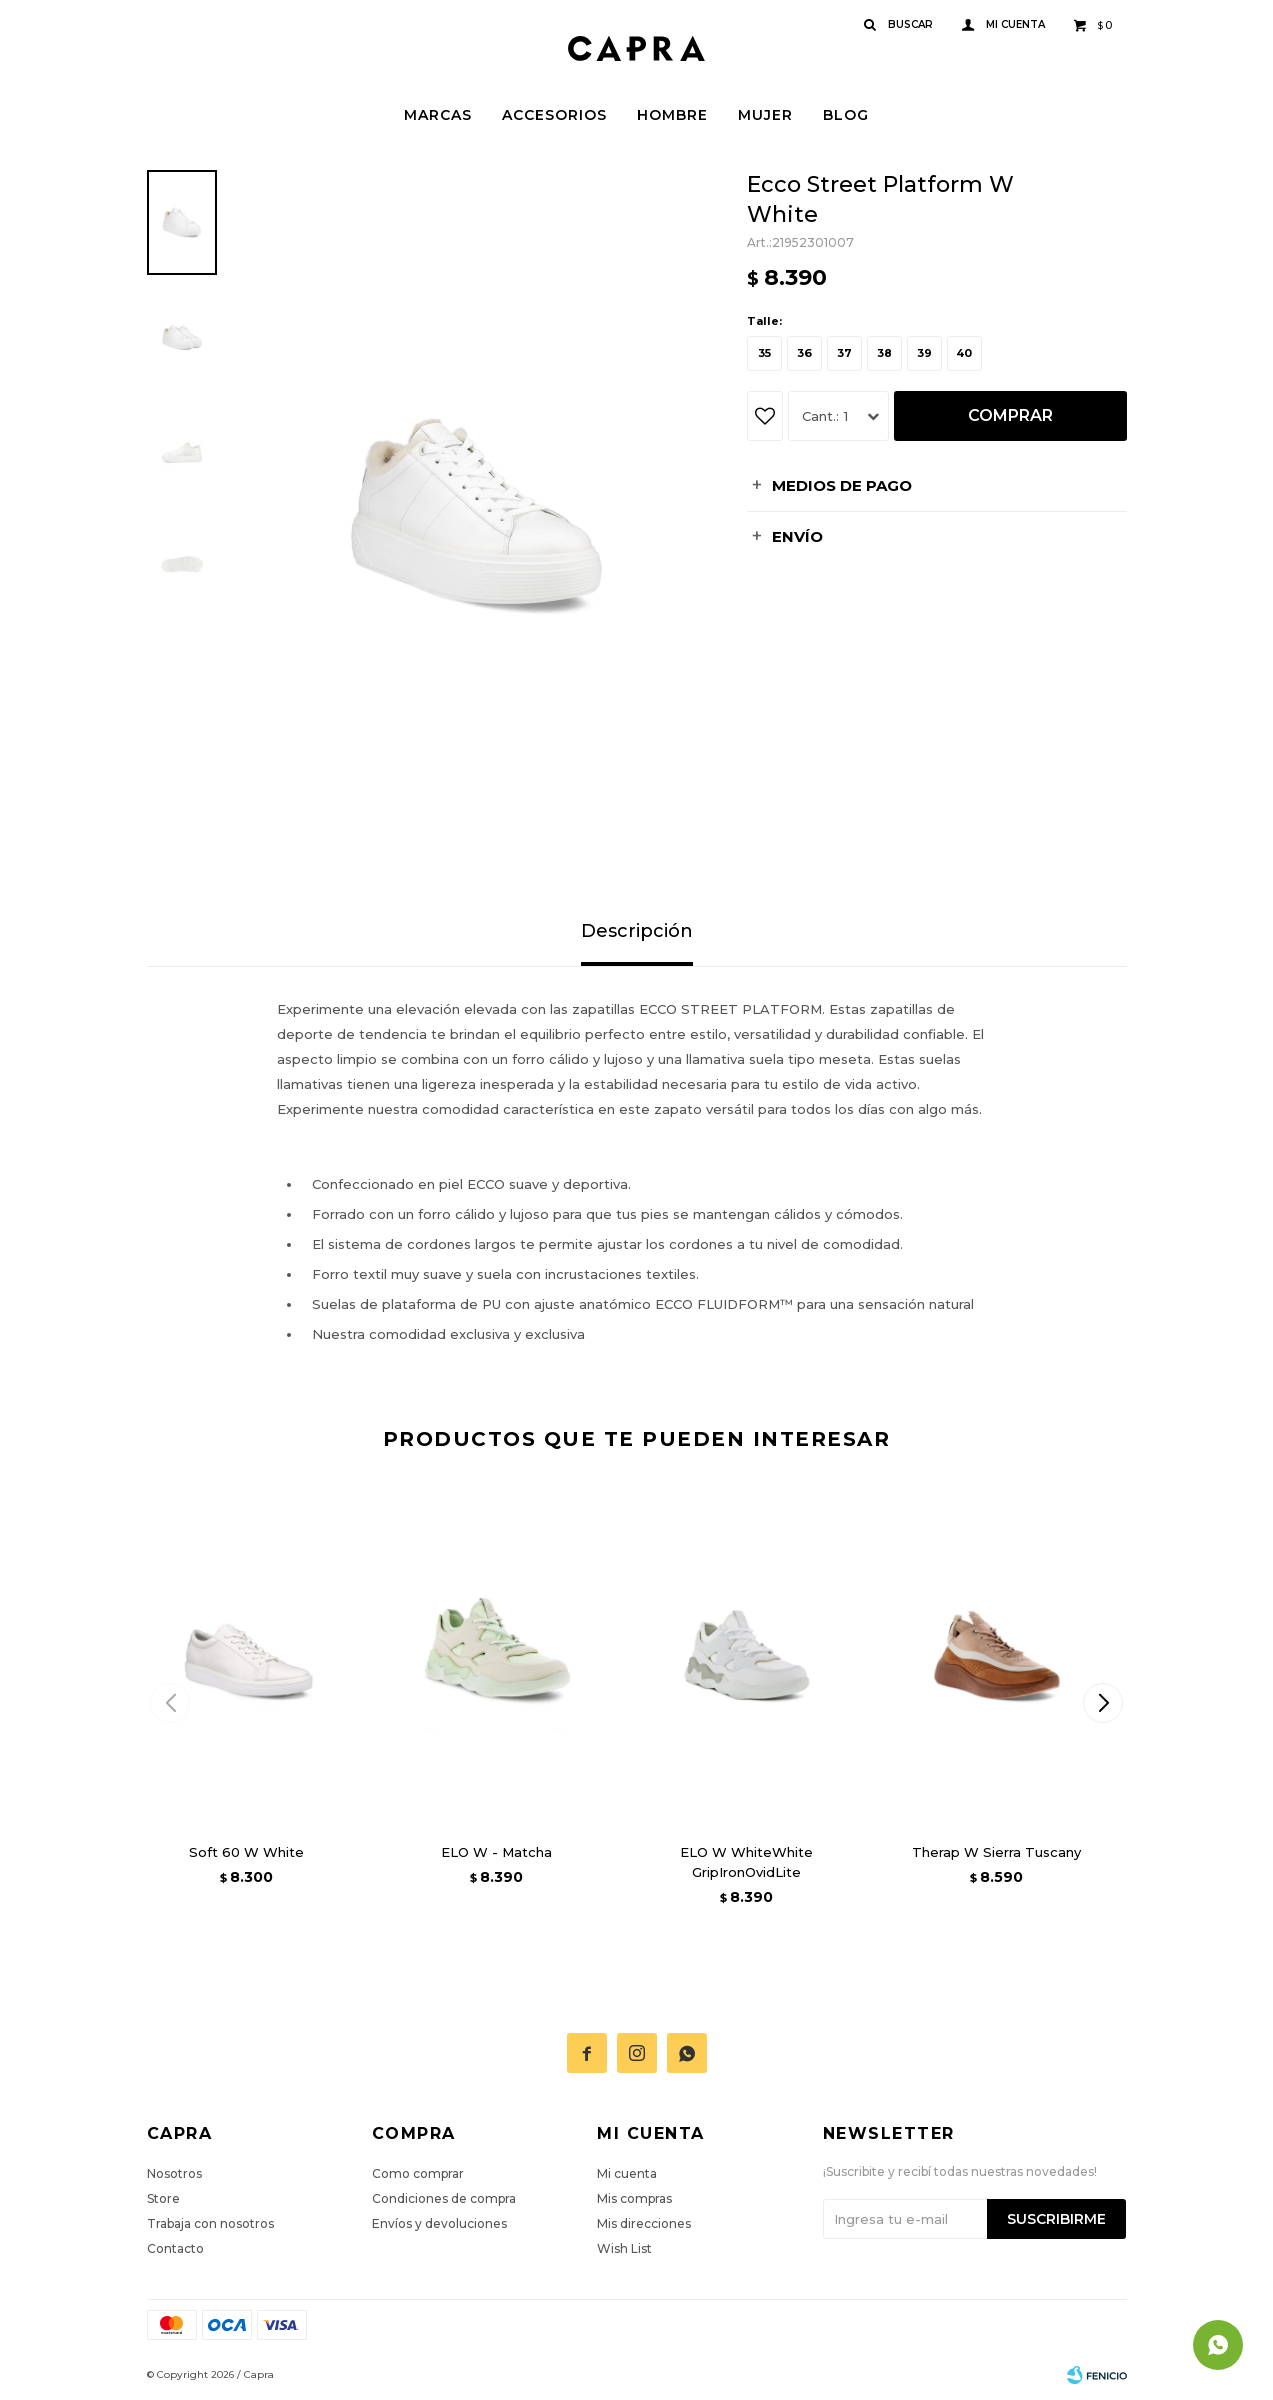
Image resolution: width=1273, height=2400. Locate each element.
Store (163, 2198)
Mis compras (634, 2198)
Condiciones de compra (444, 2198)
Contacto (175, 2248)
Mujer (765, 115)
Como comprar (418, 2173)
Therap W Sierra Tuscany (996, 1852)
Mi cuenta (627, 2173)
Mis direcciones (644, 2223)
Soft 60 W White (246, 1852)
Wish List (624, 2248)
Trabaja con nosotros (210, 2223)
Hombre (672, 115)
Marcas (438, 115)
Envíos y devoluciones (439, 2223)
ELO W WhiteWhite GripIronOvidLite (746, 1862)
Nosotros (174, 2173)
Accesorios (554, 115)
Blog (846, 115)
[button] (1103, 1703)
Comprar (1010, 415)
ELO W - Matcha (496, 1852)
